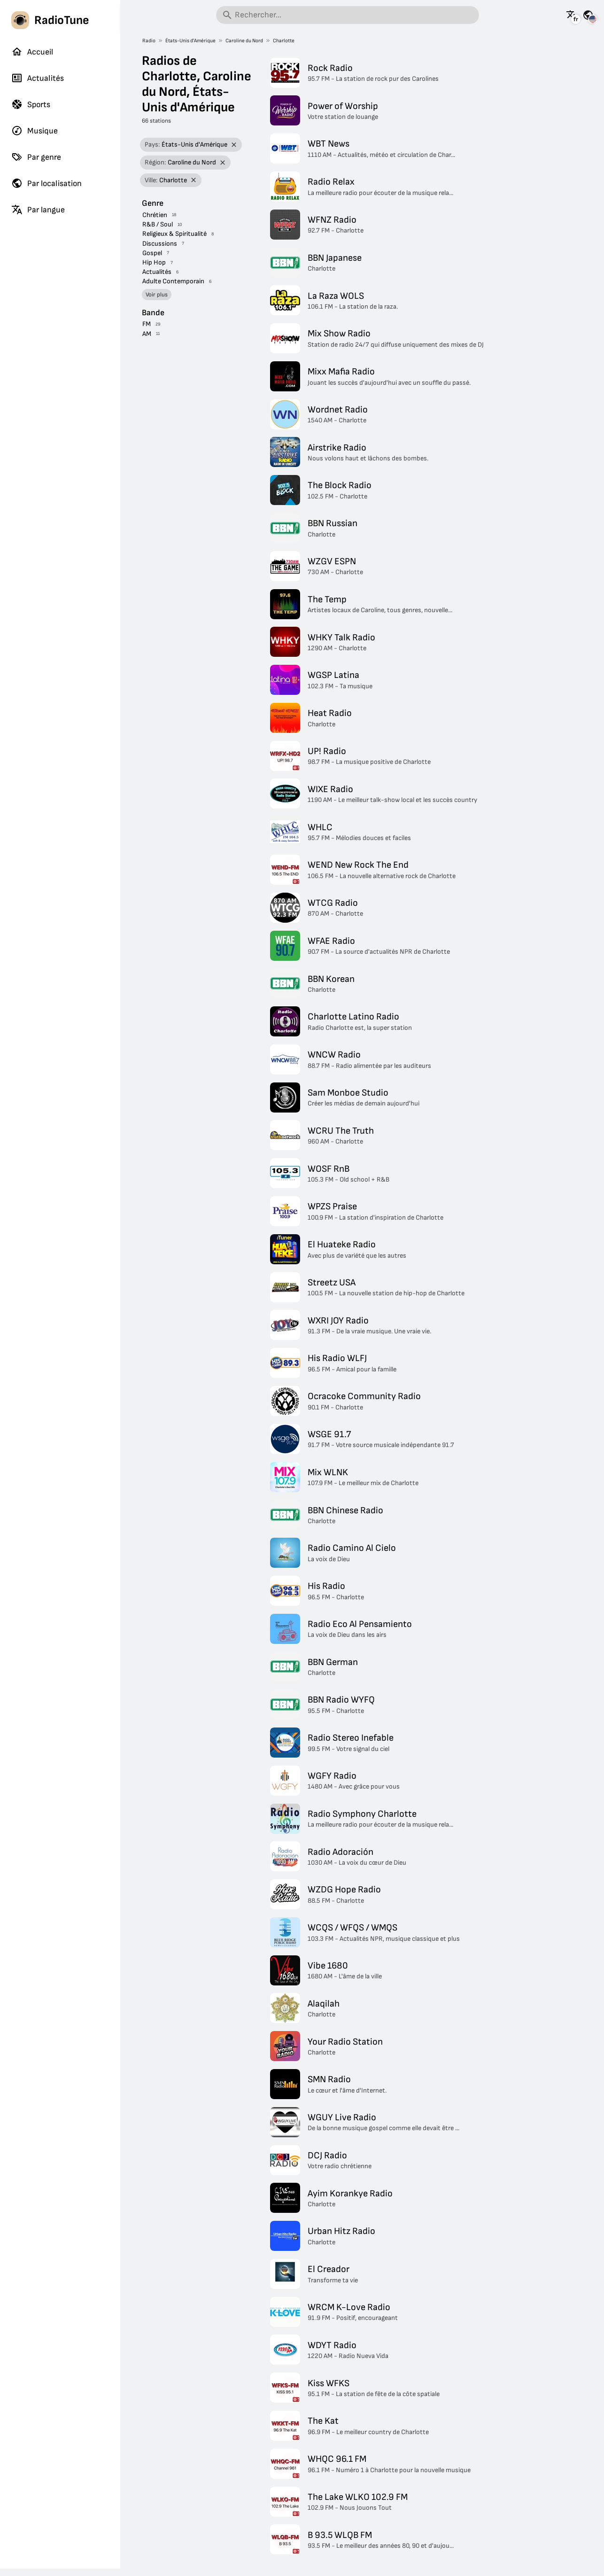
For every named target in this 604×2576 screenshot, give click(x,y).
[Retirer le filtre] (233, 145)
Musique (34, 130)
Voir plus (157, 294)
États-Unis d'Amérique (190, 41)
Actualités (37, 78)
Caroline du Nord (244, 41)
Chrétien (154, 215)
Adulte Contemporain (173, 281)
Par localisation (46, 183)
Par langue (38, 209)
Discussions (159, 244)
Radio (148, 41)
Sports (30, 104)
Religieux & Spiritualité (174, 234)
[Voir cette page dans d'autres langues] (571, 15)
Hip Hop (154, 262)
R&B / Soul (157, 224)
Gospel (152, 253)
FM (146, 324)
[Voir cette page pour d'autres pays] (588, 15)
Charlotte (283, 41)
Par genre (36, 157)
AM (146, 334)
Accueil (32, 51)
